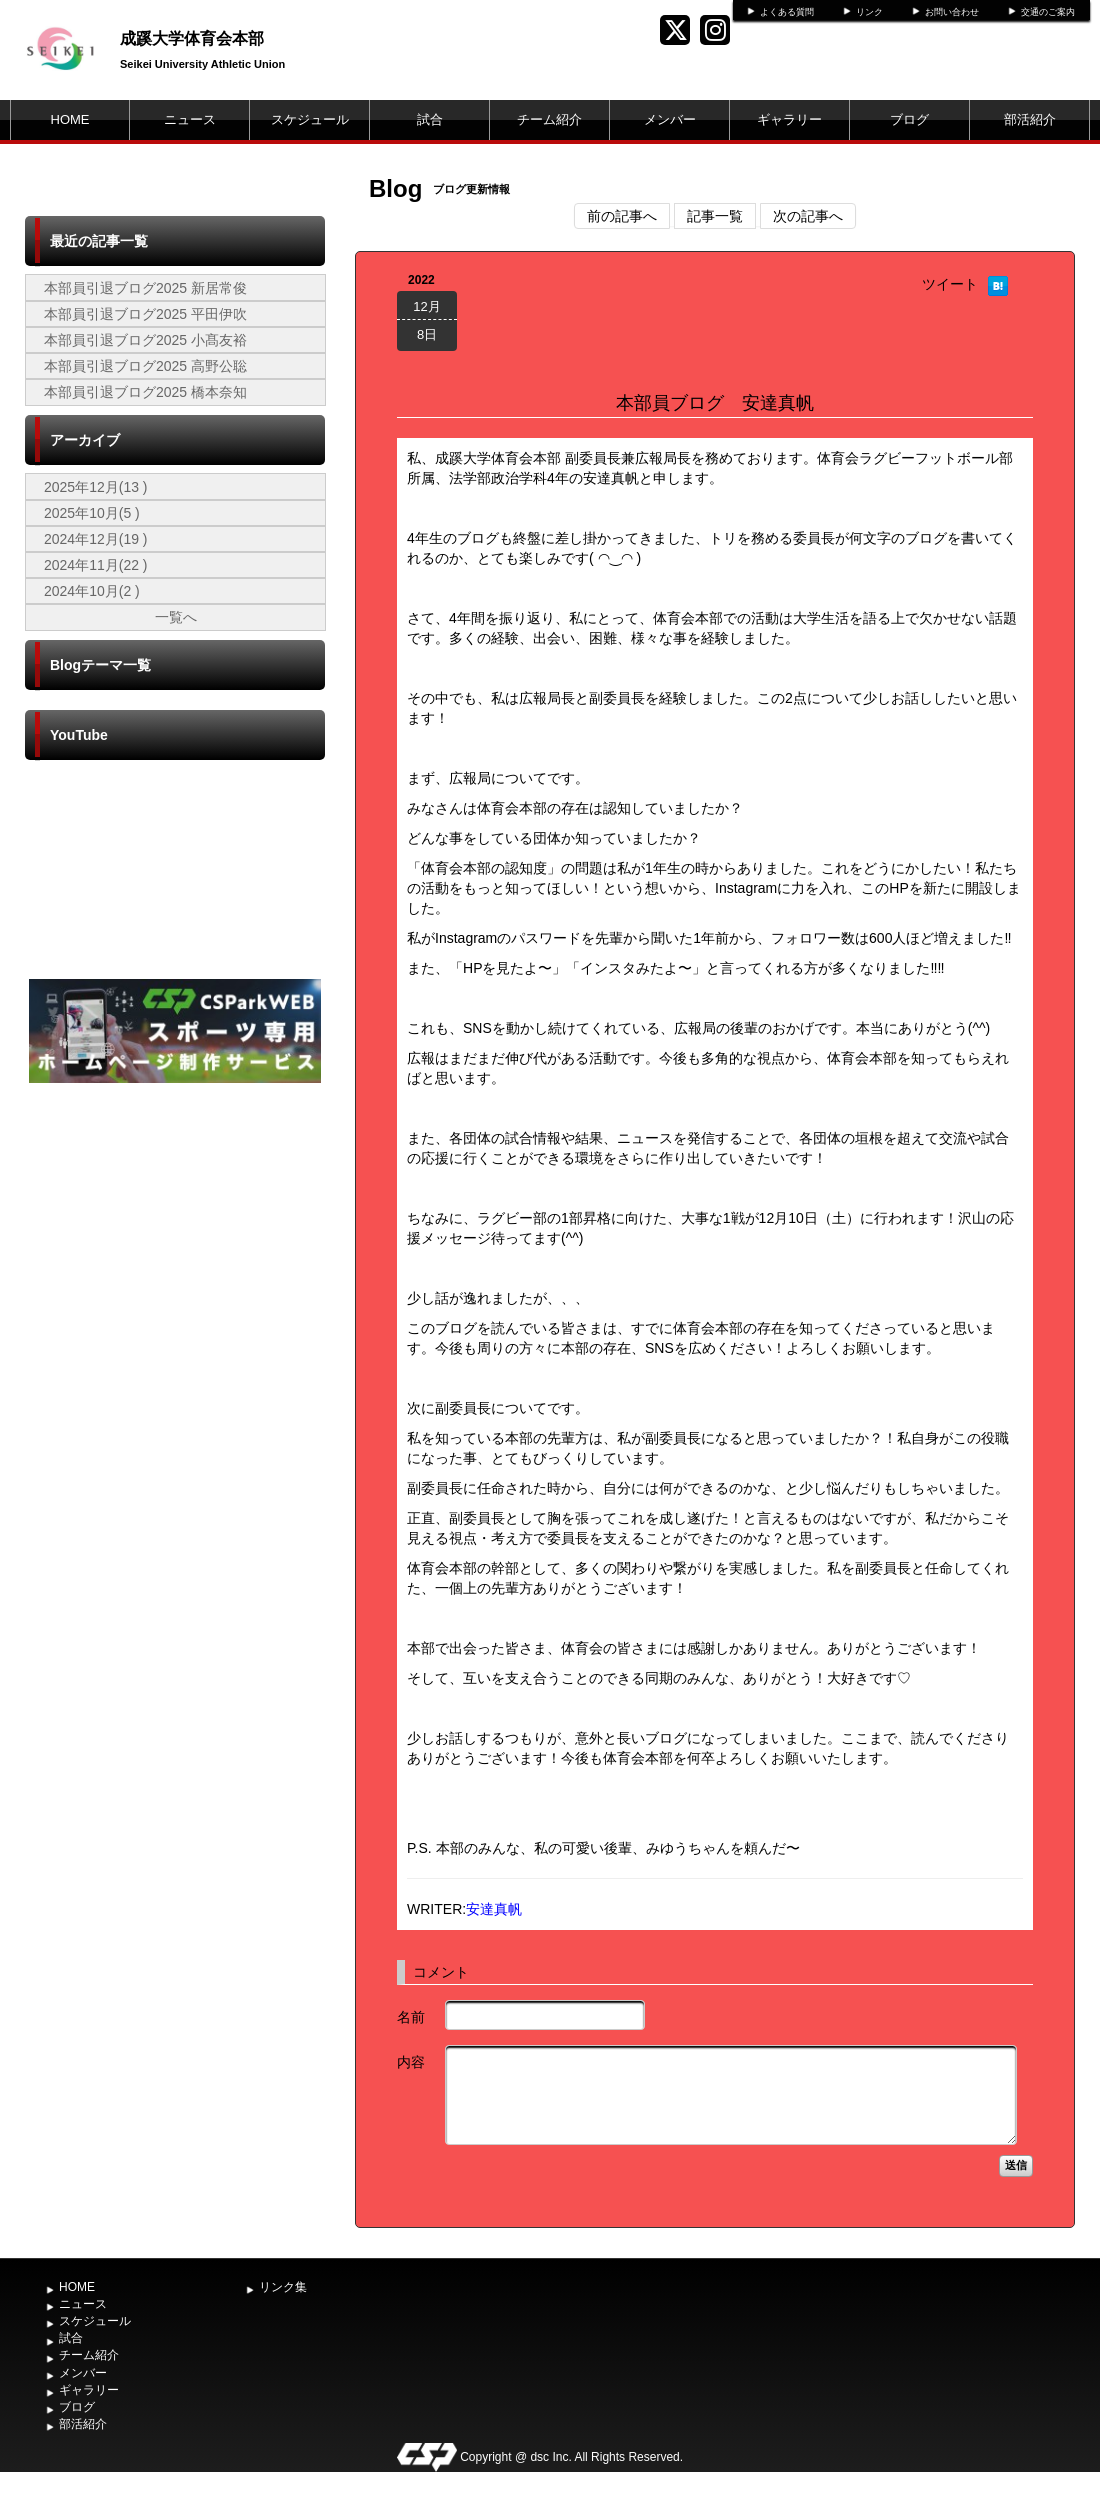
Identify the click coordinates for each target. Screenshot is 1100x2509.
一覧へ (176, 617)
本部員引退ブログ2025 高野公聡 (145, 366)
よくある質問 (787, 12)
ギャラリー (789, 119)
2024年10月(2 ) (92, 591)
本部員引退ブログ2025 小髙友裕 (145, 340)
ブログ (909, 119)
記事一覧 (715, 216)
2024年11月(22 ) (96, 565)
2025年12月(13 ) (96, 487)
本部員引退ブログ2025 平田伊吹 (145, 314)
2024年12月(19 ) (96, 539)
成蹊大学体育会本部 (192, 38)
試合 (430, 119)
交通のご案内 (1048, 12)
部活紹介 (1030, 119)
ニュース (190, 119)
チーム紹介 (549, 119)
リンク (869, 12)
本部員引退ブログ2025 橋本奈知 (145, 392)
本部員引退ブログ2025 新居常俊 (145, 288)
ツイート (950, 284)
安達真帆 (494, 1909)
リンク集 (283, 2287)
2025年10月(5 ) (92, 513)
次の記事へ (808, 216)
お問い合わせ (952, 12)
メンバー (670, 119)
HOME (70, 119)
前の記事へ (622, 216)
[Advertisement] (175, 1238)
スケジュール (310, 119)
